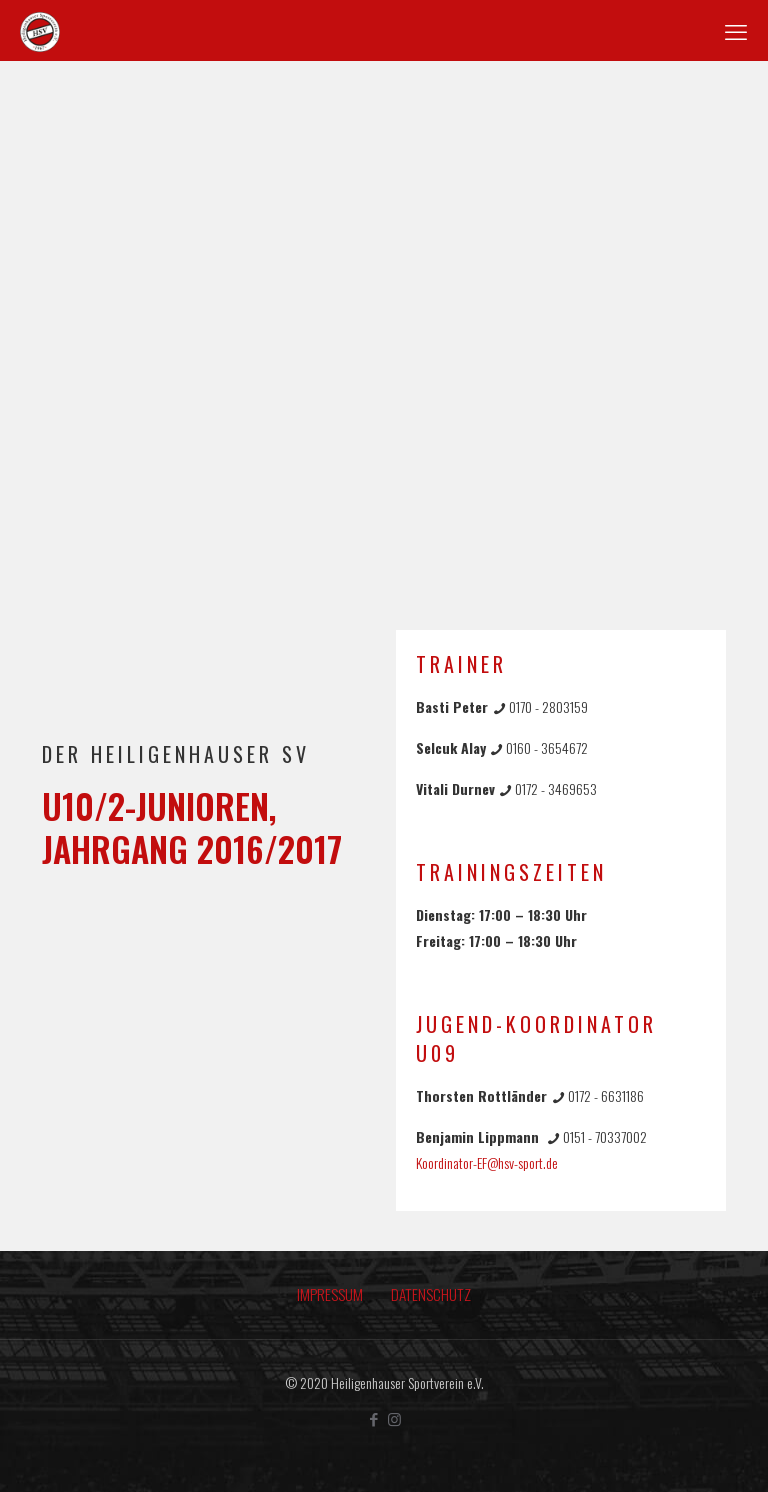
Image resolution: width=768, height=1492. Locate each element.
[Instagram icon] (394, 1418)
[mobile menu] (736, 30)
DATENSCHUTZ (431, 1294)
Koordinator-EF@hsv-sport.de (487, 1162)
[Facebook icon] (373, 1418)
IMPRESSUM (330, 1294)
